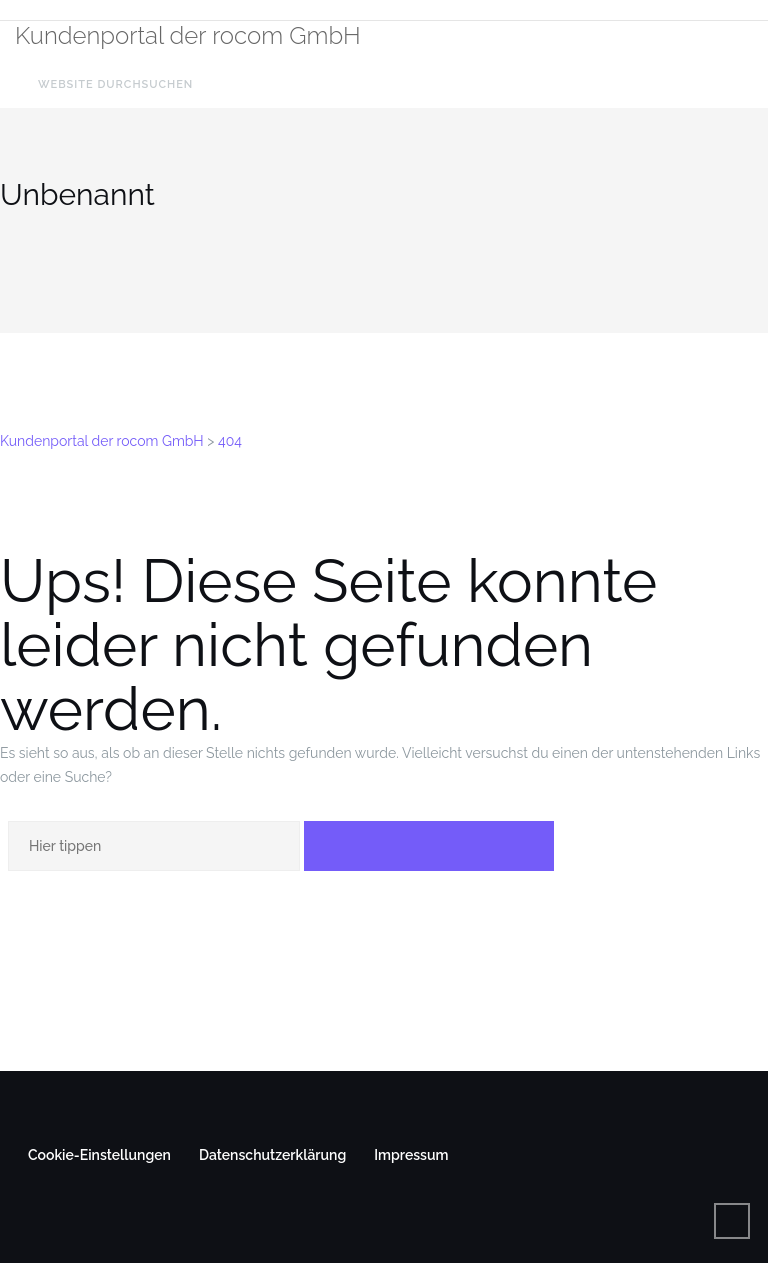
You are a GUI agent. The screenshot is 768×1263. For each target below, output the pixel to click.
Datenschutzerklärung (272, 1155)
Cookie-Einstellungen (99, 1155)
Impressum (411, 1155)
